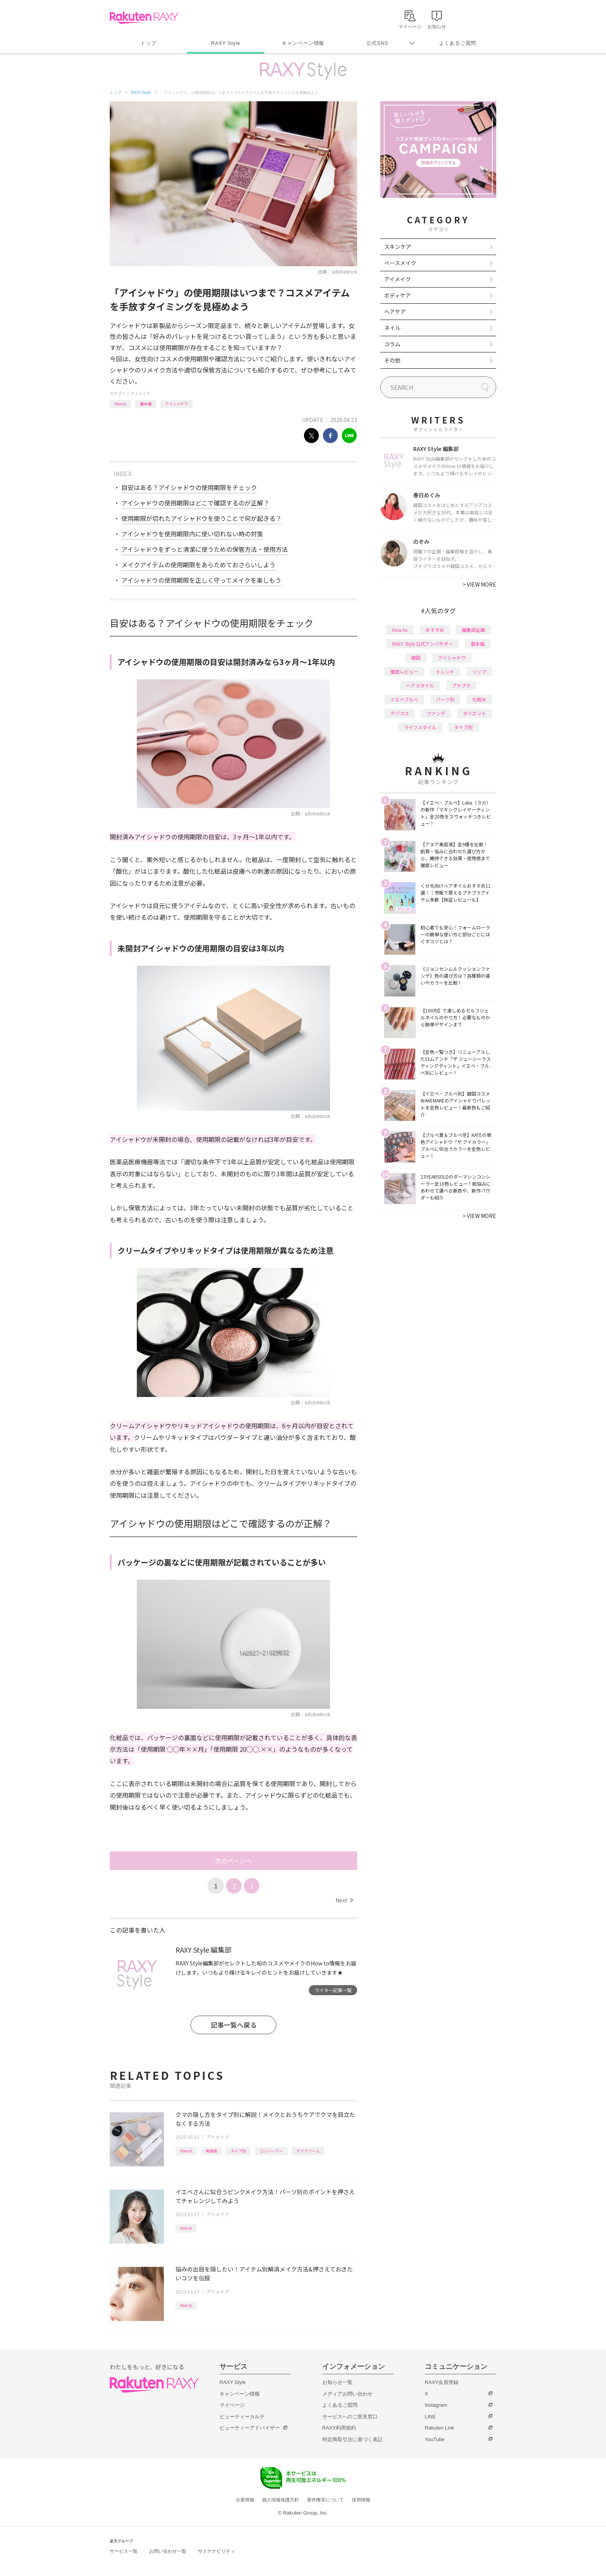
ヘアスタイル (420, 685)
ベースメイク (400, 263)
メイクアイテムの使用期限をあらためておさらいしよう (198, 564)
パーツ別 (445, 699)
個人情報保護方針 (280, 2500)
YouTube (434, 2439)
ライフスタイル (420, 727)
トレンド (445, 671)
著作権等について (325, 2500)
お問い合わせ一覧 (167, 2551)
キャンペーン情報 (303, 43)
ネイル (392, 328)
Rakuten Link (439, 2428)
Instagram (436, 2405)
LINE (430, 2416)
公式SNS (377, 43)
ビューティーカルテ (242, 2416)
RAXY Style (225, 43)
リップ (479, 671)
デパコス (399, 713)
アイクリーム (308, 2151)
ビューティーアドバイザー (250, 2428)
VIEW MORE (479, 584)
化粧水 (479, 699)
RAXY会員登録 (441, 2382)
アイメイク (140, 393)
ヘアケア (395, 311)
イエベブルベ (404, 699)
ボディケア (397, 295)
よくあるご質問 (457, 43)
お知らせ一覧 (337, 2382)
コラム (392, 344)
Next (344, 1900)
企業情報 (245, 2500)
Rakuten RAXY (144, 18)
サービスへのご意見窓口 (350, 2416)
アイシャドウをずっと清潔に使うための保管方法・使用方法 (204, 549)
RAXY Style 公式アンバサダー (422, 643)
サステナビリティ (216, 2551)
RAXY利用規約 (339, 2428)
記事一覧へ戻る (234, 2025)
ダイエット (474, 713)
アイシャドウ (176, 404)
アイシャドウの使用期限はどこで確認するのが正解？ (195, 502)
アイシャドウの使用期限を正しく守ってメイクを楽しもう (201, 580)
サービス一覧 (124, 2551)
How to (120, 404)
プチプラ (461, 685)
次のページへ (233, 1860)
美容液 (211, 2151)
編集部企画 (473, 629)
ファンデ (436, 713)
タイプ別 (238, 2151)
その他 (392, 360)
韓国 (415, 657)
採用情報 (361, 2500)
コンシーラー (271, 2151)
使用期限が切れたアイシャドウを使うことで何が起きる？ (201, 518)
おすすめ (435, 629)
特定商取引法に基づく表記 (352, 2439)
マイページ (232, 2405)
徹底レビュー (404, 671)
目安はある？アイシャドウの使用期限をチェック (189, 487)
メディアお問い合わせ (347, 2394)
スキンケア (397, 246)
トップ (148, 43)
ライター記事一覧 (333, 1990)
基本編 (146, 404)
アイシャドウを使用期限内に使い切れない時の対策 (192, 533)
